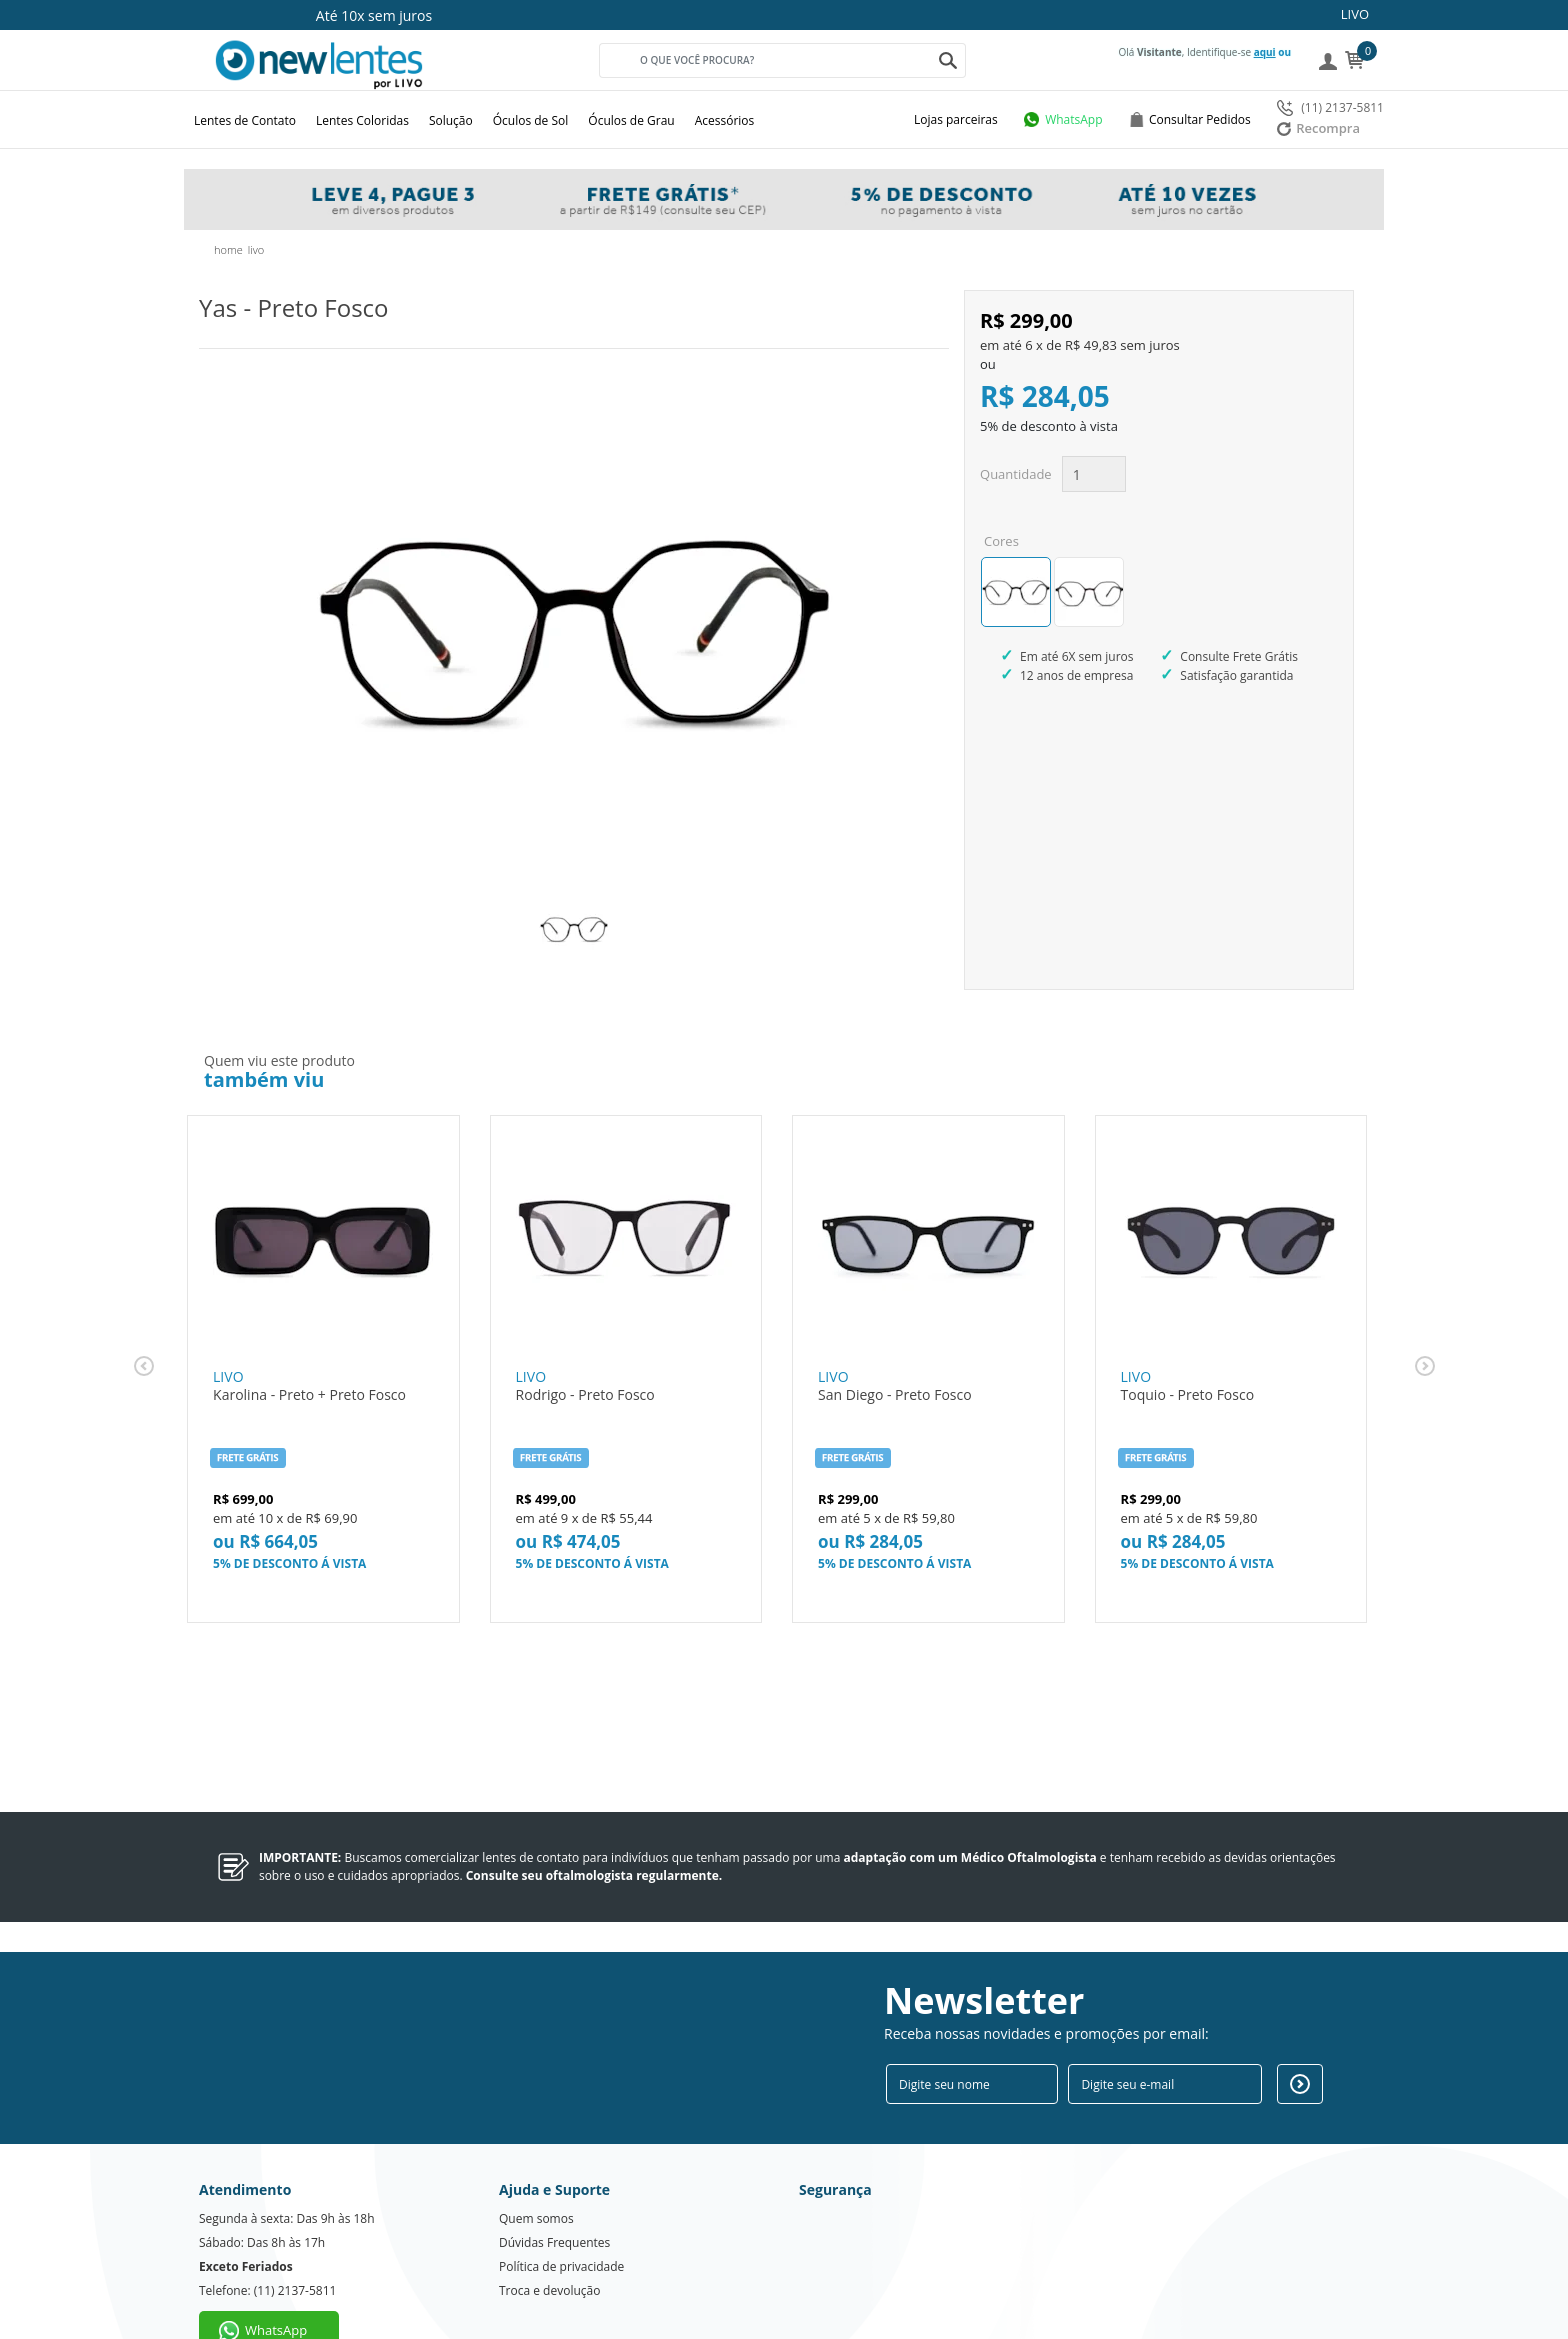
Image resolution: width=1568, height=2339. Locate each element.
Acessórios (725, 120)
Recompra (1318, 128)
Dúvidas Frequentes (554, 2188)
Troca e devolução (549, 2236)
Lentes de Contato (245, 120)
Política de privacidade (561, 2212)
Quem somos (536, 2164)
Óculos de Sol (531, 120)
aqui (1265, 52)
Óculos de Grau (631, 120)
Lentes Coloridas (362, 120)
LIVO (1355, 14)
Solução (451, 120)
